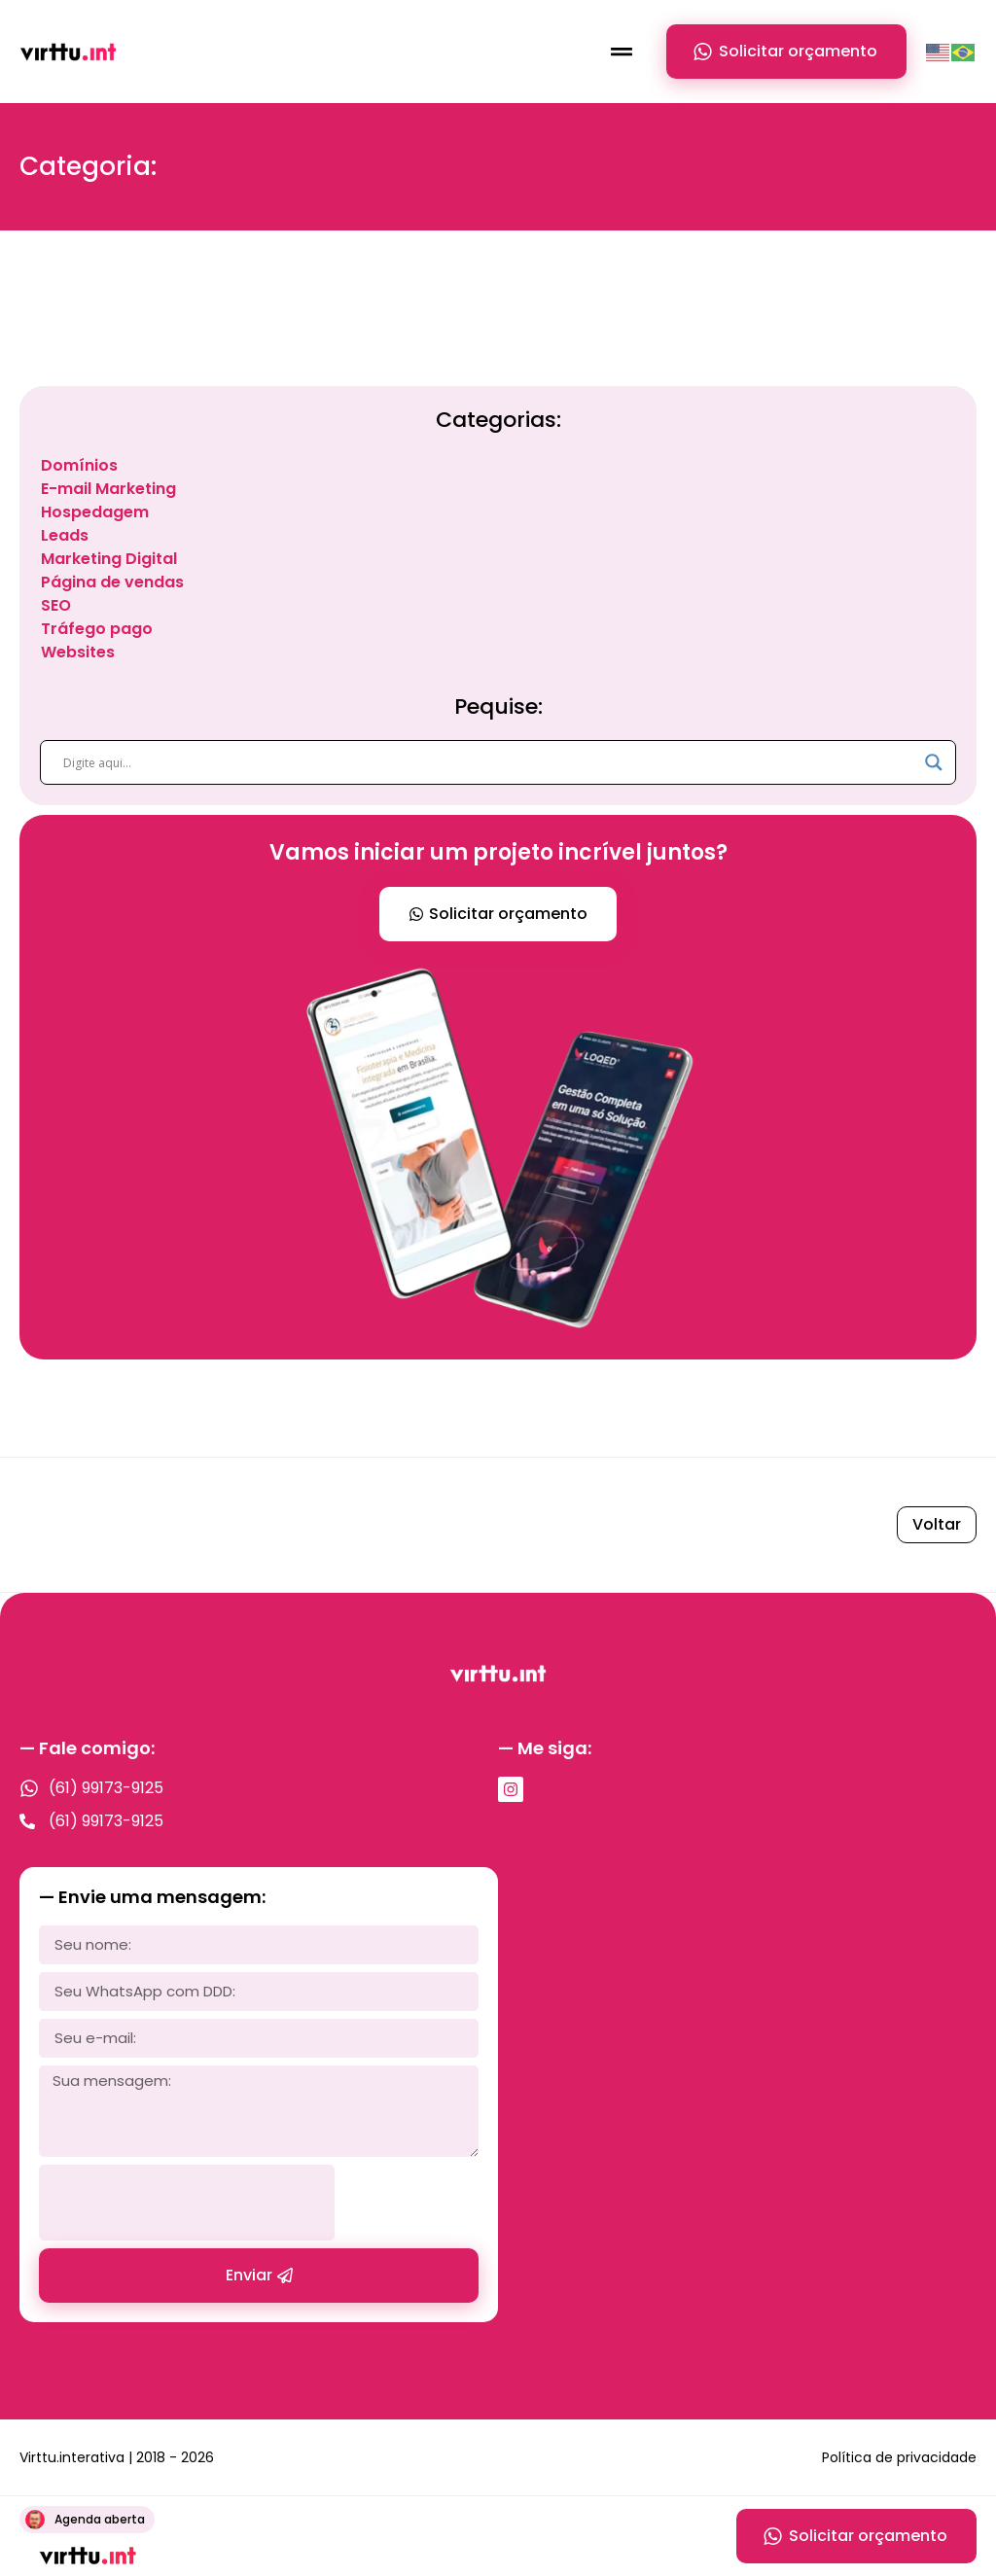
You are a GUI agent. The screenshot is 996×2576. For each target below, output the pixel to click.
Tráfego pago (97, 629)
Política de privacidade (899, 2457)
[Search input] (489, 762)
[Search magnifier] (933, 762)
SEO (56, 605)
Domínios (79, 465)
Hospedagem (95, 512)
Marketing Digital (109, 558)
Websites (78, 652)
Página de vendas (112, 582)
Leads (65, 535)
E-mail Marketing (108, 488)
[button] (621, 52)
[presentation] (187, 2203)
